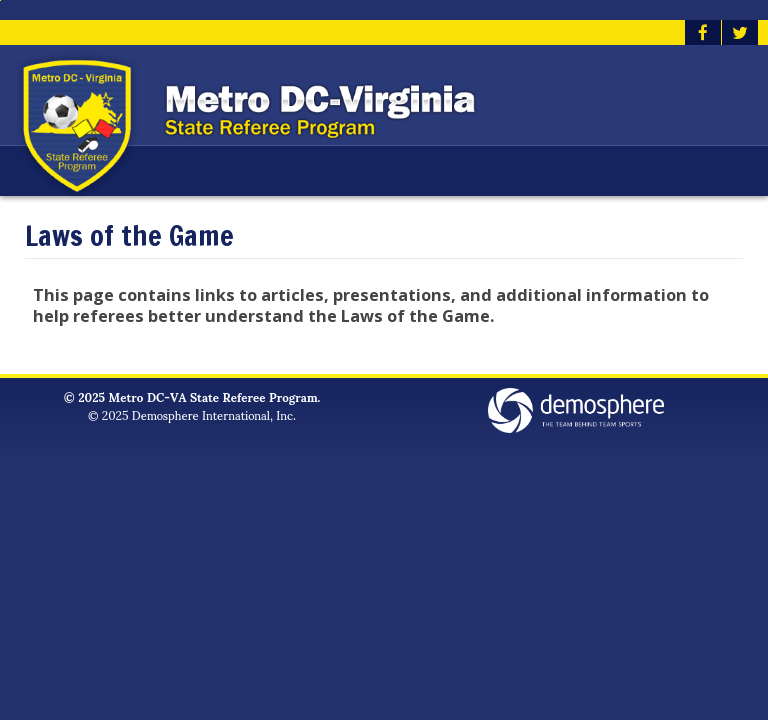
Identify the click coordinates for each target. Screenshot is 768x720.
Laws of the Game (129, 236)
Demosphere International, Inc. (214, 414)
